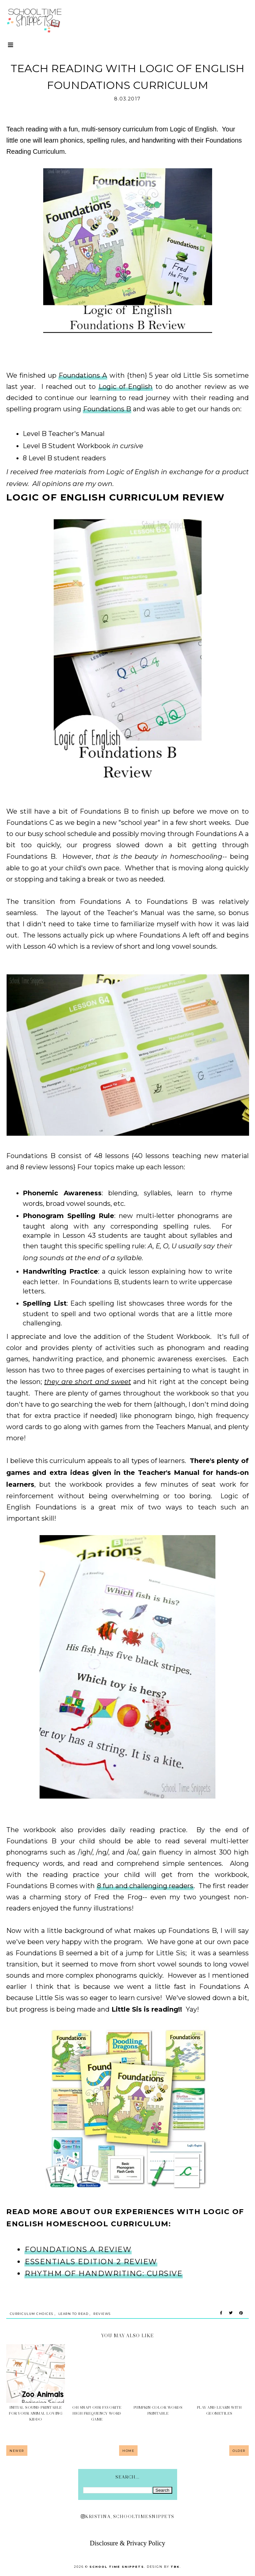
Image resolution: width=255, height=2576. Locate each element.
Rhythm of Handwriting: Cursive (103, 2273)
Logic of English (125, 387)
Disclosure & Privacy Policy (127, 2543)
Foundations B (107, 409)
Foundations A (83, 375)
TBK (175, 2566)
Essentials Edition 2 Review (91, 2261)
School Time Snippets (116, 2566)
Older (239, 2451)
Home (128, 2451)
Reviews (102, 2314)
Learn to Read (73, 2314)
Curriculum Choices (31, 2314)
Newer (17, 2451)
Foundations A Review (78, 2249)
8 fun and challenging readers (145, 1886)
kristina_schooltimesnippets (128, 2516)
